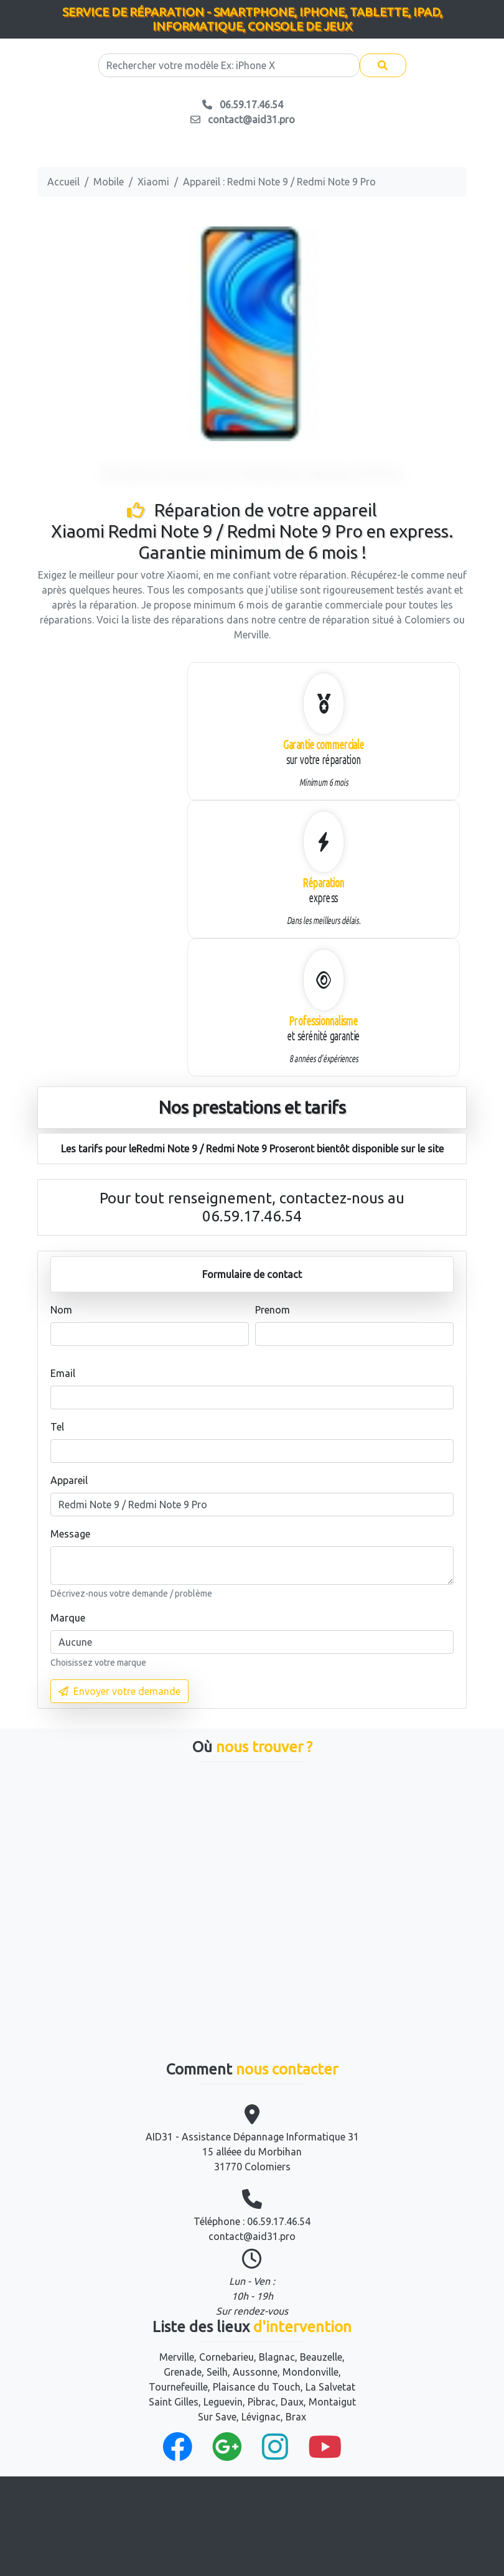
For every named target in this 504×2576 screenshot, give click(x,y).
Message (70, 1533)
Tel (57, 1426)
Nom (61, 1309)
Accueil (63, 181)
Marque (67, 1617)
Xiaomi (153, 181)
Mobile (108, 181)
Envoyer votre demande (119, 1691)
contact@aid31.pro (252, 2236)
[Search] (229, 65)
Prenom (272, 1309)
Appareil (69, 1480)
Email (62, 1373)
